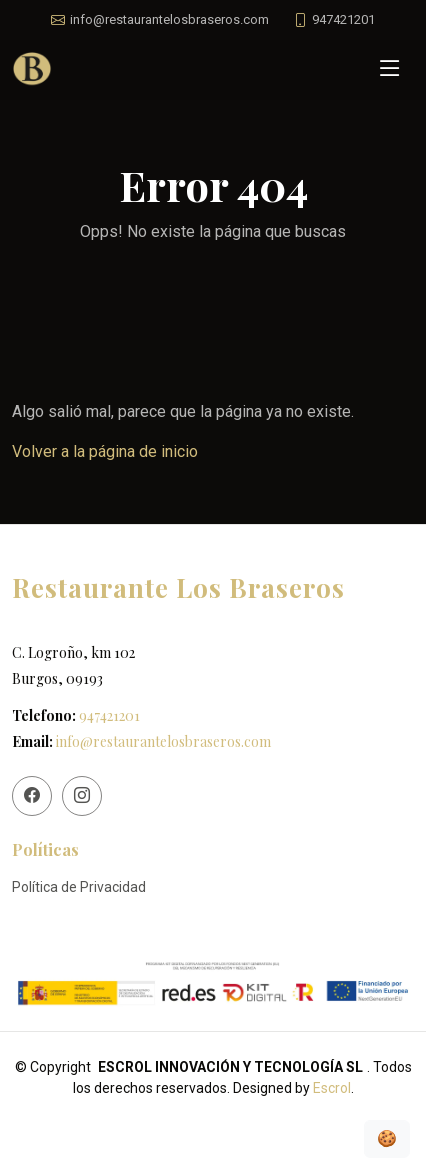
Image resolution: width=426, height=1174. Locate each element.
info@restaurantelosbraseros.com (163, 741)
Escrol (332, 1088)
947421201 (109, 715)
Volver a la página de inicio (105, 451)
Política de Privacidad (79, 887)
